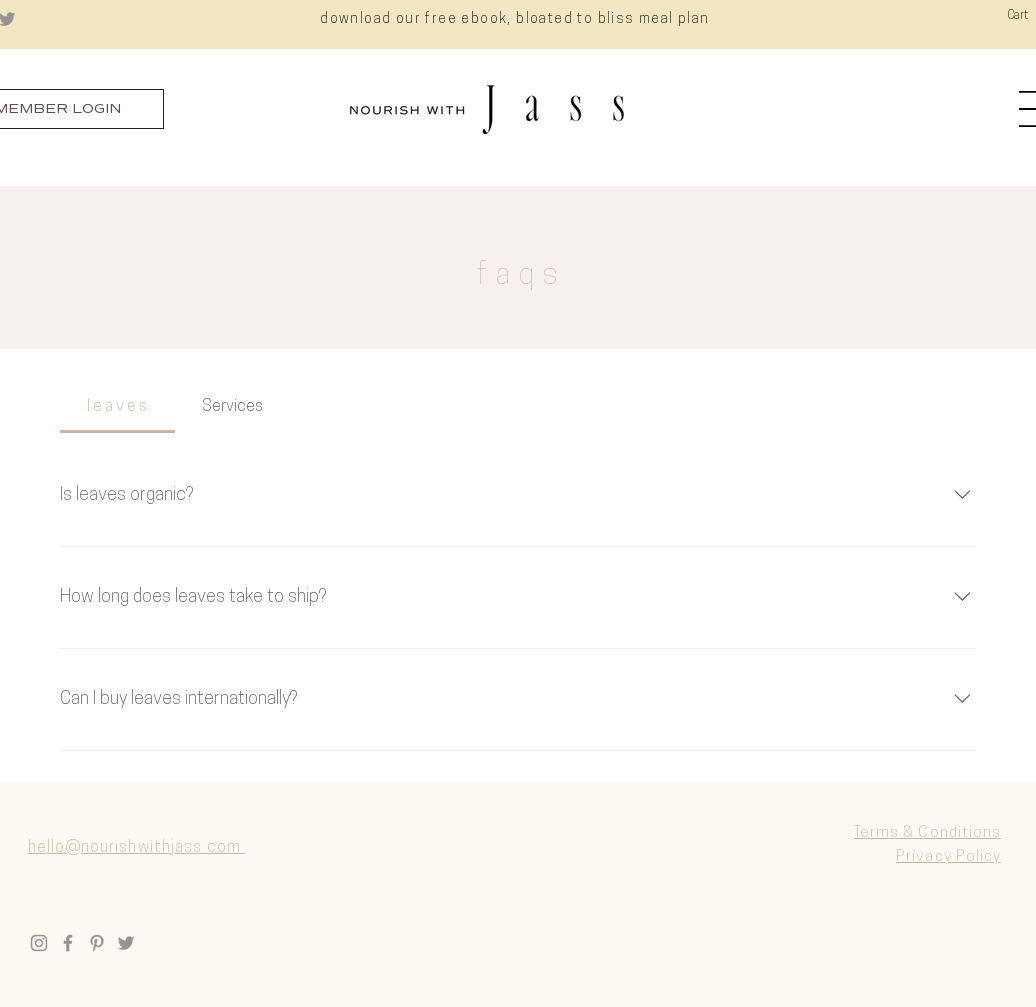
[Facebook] (68, 943)
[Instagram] (39, 943)
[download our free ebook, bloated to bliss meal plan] (517, 19)
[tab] (117, 407)
